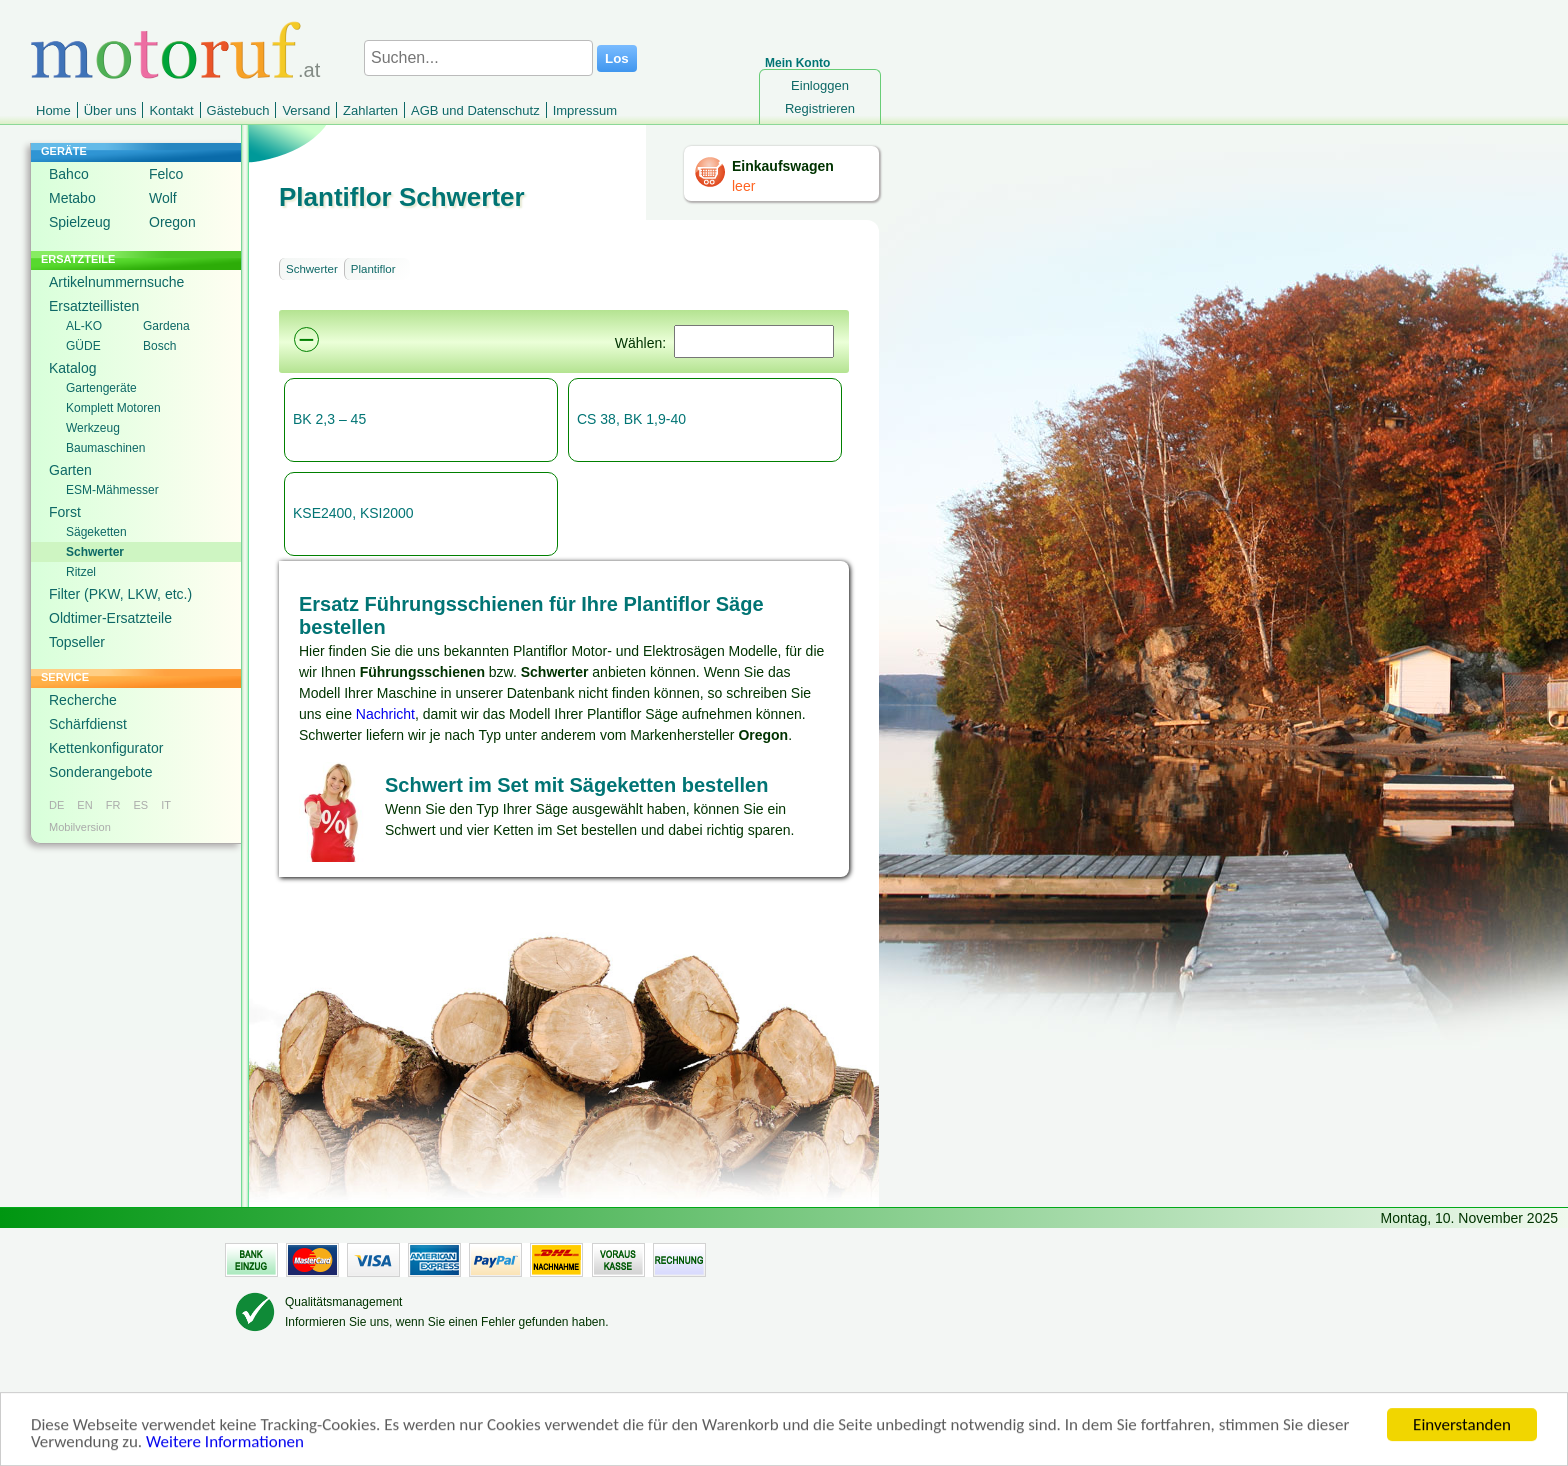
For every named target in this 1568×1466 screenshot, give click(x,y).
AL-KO (84, 326)
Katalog (72, 368)
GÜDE (83, 346)
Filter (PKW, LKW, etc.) (120, 594)
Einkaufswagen (783, 166)
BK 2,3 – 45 (329, 419)
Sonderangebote (101, 772)
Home (53, 110)
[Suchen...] (478, 58)
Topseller (77, 642)
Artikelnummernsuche (116, 282)
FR (113, 805)
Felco (166, 174)
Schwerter (95, 552)
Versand (306, 110)
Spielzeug (80, 222)
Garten (70, 470)
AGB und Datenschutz (475, 110)
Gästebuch (238, 110)
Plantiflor (373, 269)
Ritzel (81, 572)
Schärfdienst (88, 724)
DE (56, 805)
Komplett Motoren (113, 408)
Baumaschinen (105, 448)
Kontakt (171, 110)
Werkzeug (93, 428)
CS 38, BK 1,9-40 (631, 419)
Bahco (69, 174)
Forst (65, 512)
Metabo (72, 198)
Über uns (110, 110)
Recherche (83, 700)
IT (166, 805)
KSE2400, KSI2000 (353, 513)
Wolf (163, 198)
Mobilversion (80, 827)
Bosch (159, 346)
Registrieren (820, 108)
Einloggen (820, 85)
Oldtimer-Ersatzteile (110, 618)
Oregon (172, 222)
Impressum (585, 110)
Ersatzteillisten (94, 306)
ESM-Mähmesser (112, 490)
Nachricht (385, 714)
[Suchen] (754, 341)
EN (84, 805)
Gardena (166, 326)
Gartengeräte (101, 388)
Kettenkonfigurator (106, 748)
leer (743, 186)
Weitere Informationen (225, 1444)
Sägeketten (96, 532)
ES (140, 805)
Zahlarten (370, 110)
